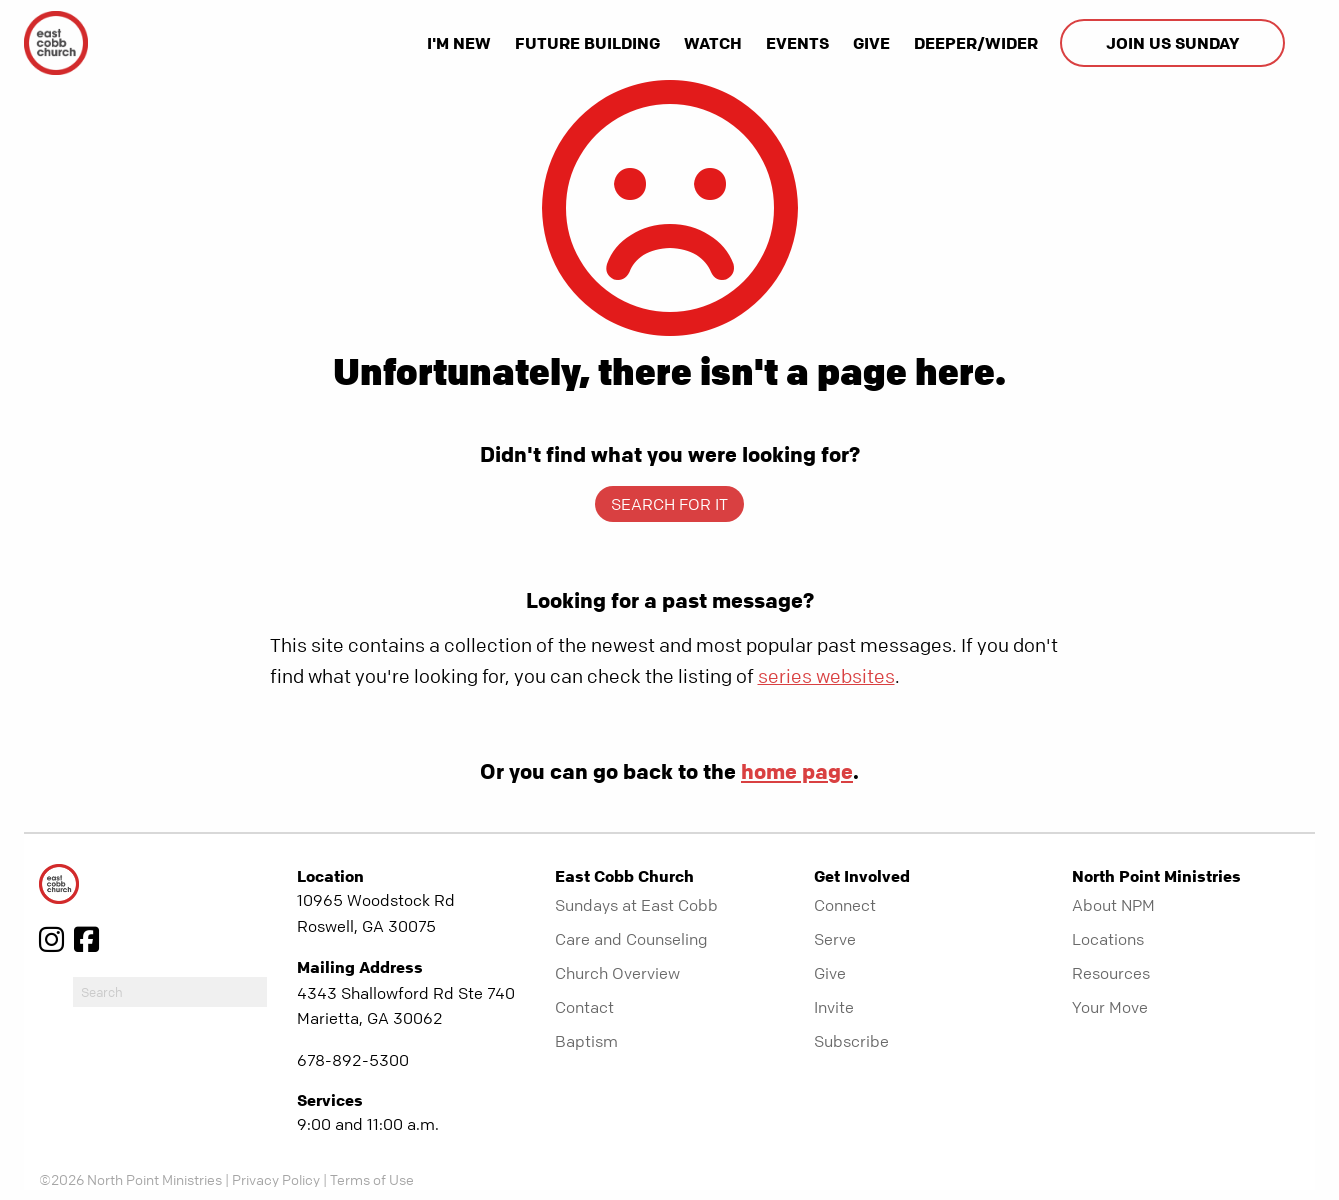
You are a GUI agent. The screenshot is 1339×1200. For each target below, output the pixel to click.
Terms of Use (372, 1179)
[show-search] (1302, 43)
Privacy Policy (276, 1179)
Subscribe (851, 1041)
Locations (1108, 939)
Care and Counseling (631, 939)
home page (797, 771)
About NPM (1113, 905)
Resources (1111, 973)
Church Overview (617, 973)
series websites (826, 676)
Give (871, 43)
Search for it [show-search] (669, 504)
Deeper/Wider (976, 43)
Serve (835, 939)
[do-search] (170, 992)
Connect (845, 905)
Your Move (1110, 1007)
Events (797, 43)
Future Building (587, 43)
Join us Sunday (1172, 43)
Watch (713, 43)
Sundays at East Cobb (636, 905)
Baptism (586, 1041)
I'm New (459, 43)
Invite (834, 1007)
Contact (584, 1007)
